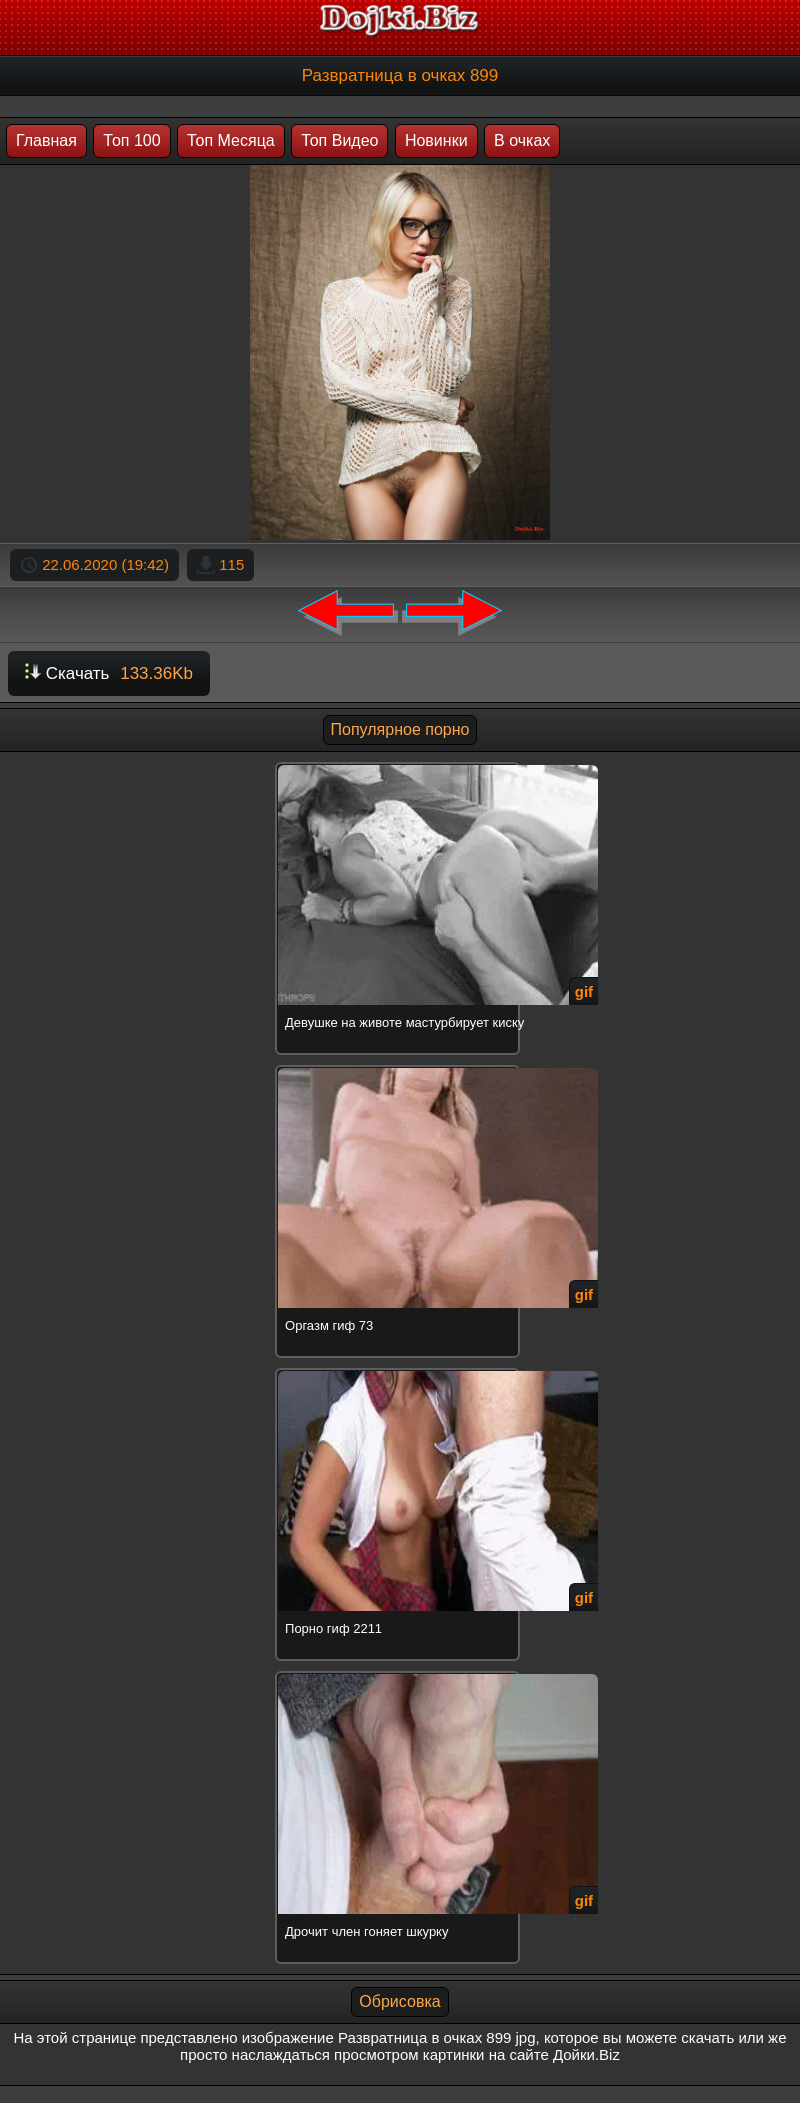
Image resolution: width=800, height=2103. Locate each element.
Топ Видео (339, 140)
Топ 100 (131, 140)
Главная (46, 140)
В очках (522, 140)
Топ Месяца (231, 140)
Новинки (436, 140)
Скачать (109, 673)
